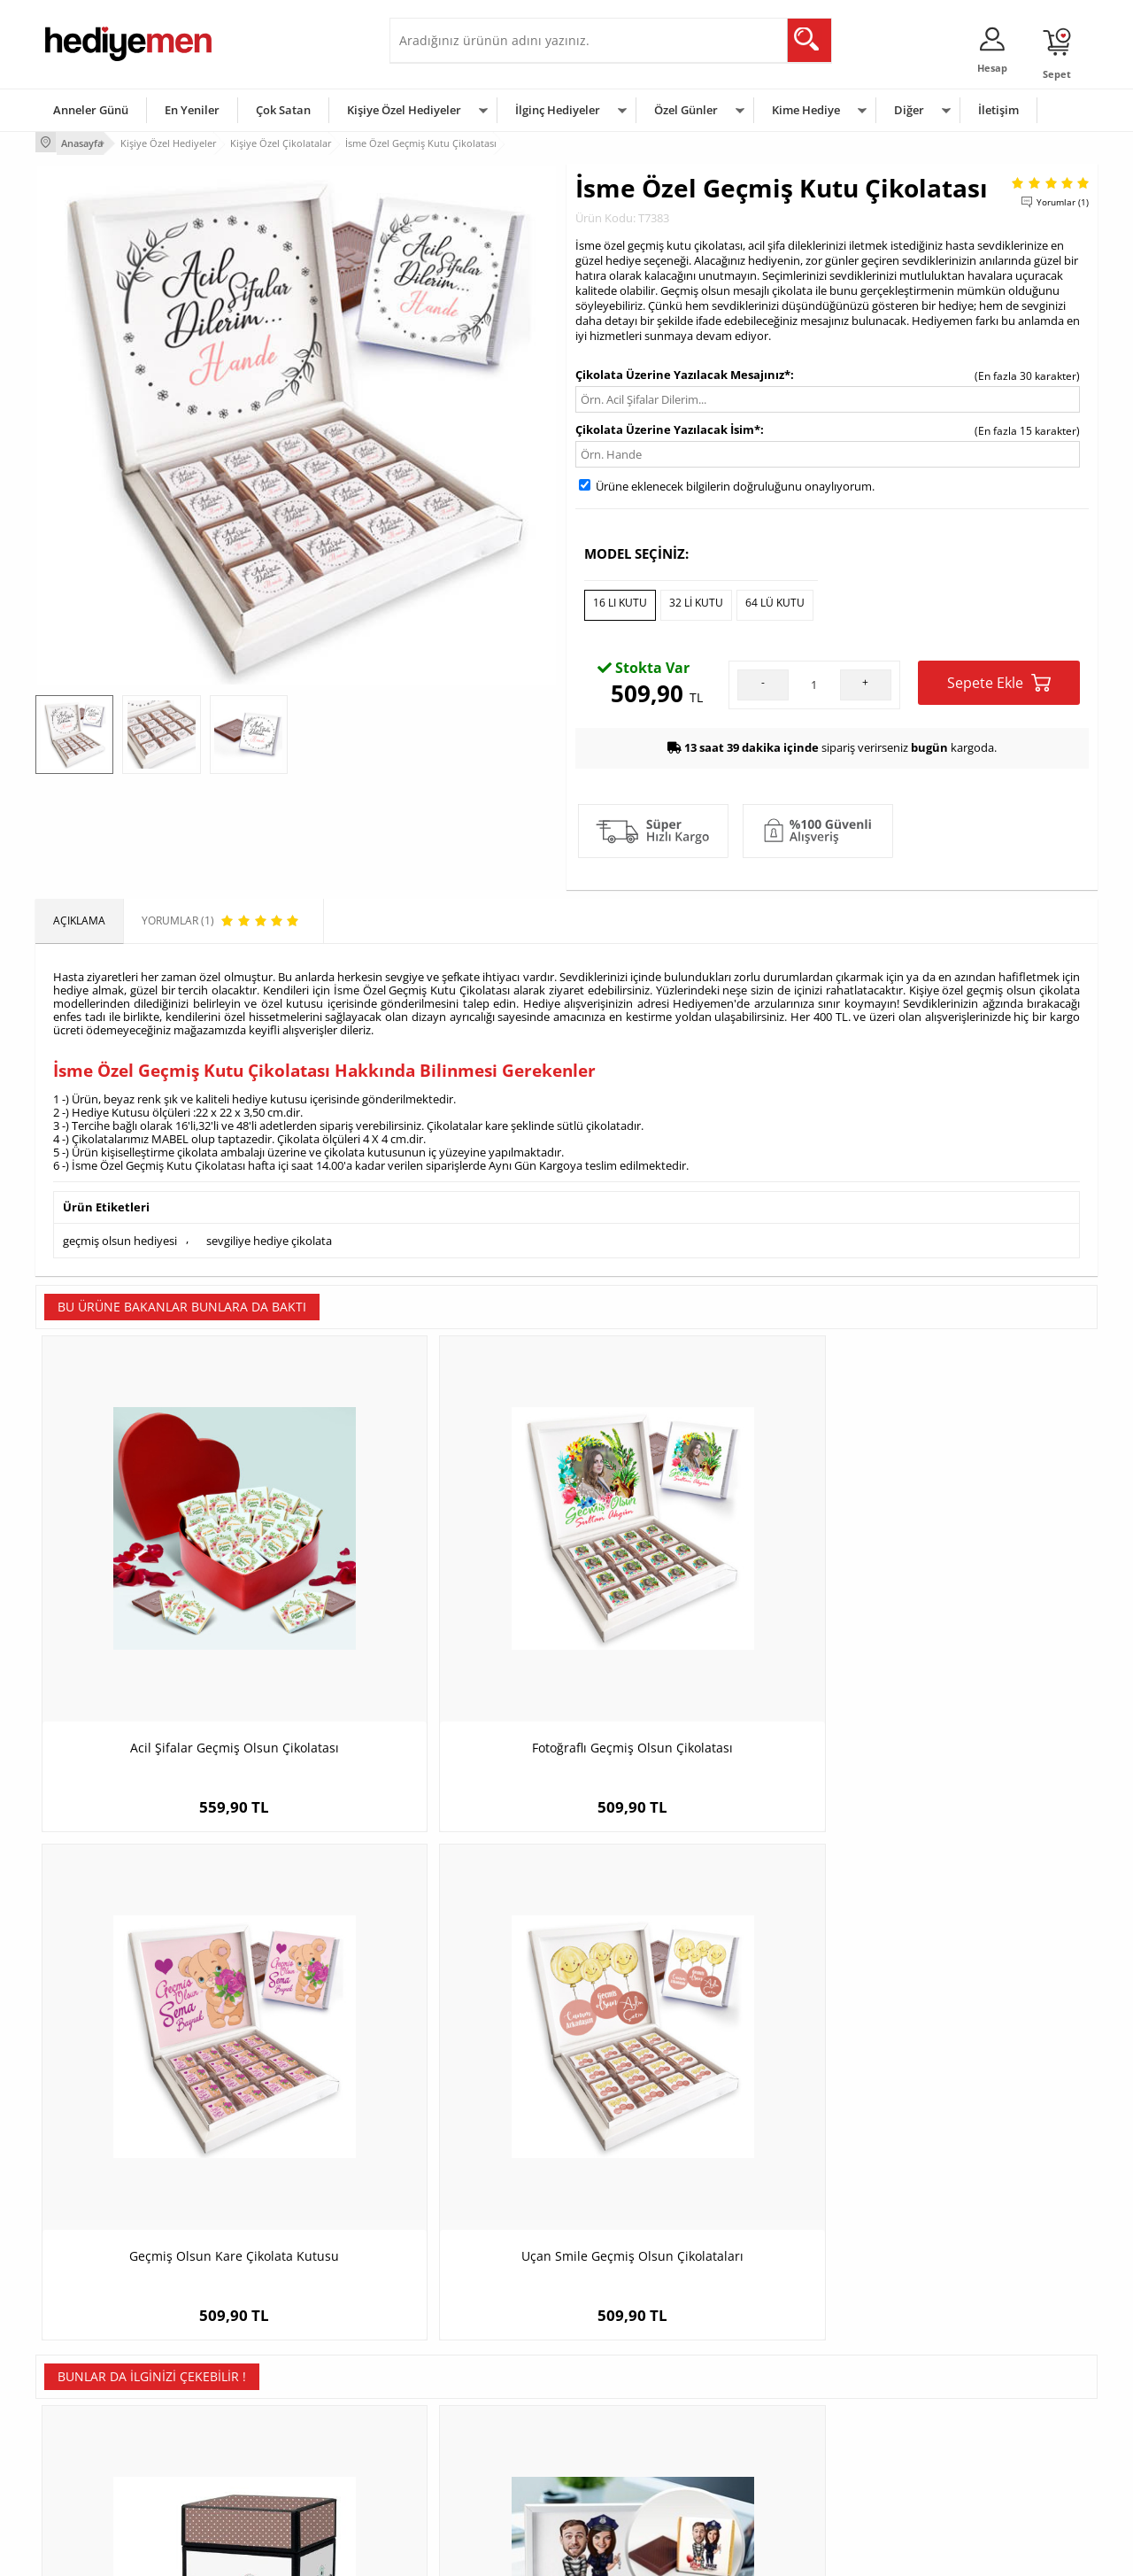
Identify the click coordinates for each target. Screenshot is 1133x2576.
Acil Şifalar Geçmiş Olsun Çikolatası (168, 1600)
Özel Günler (686, 110)
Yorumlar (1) (1063, 199)
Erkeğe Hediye (788, 2345)
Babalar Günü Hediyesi (632, 2478)
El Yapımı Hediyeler (269, 2425)
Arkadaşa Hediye (794, 2451)
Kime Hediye (806, 110)
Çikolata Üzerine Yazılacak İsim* (667, 427)
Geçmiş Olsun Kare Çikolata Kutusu (700, 1600)
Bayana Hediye (789, 2371)
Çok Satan (283, 110)
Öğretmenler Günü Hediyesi (644, 2451)
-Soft (473, 2553)
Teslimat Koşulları (88, 2345)
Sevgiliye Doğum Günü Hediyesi (476, 2398)
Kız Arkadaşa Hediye (271, 2398)
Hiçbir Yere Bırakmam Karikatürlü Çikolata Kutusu (434, 2025)
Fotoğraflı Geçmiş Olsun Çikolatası (434, 1600)
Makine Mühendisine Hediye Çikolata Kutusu (168, 2025)
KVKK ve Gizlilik (81, 2451)
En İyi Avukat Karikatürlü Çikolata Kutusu (965, 2025)
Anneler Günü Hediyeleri (636, 2425)
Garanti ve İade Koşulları (104, 2425)
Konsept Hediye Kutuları (457, 2345)
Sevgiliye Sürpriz (262, 2451)
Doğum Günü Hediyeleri (634, 2371)
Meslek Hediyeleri (265, 2478)
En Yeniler (192, 110)
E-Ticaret (512, 2553)
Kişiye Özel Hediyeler (404, 110)
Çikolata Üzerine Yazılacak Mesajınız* (682, 372)
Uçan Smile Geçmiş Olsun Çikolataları (965, 1600)
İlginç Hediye (783, 2478)
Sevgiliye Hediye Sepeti (455, 2371)
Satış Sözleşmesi (85, 2398)
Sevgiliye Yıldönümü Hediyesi (470, 2478)
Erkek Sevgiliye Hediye (453, 2425)
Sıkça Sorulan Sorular (97, 2478)
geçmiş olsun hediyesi (120, 1231)
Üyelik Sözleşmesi (88, 2371)
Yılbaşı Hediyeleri (617, 2398)
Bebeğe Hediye (790, 2425)
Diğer (909, 110)
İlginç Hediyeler (557, 110)
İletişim (998, 110)
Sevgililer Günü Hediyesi (635, 2345)
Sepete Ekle (999, 675)
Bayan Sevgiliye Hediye (455, 2451)
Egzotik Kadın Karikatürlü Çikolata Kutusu (699, 2025)
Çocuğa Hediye (789, 2398)
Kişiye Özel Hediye (266, 2345)
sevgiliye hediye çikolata (269, 1231)
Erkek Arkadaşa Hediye (278, 2371)
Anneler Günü (90, 110)
